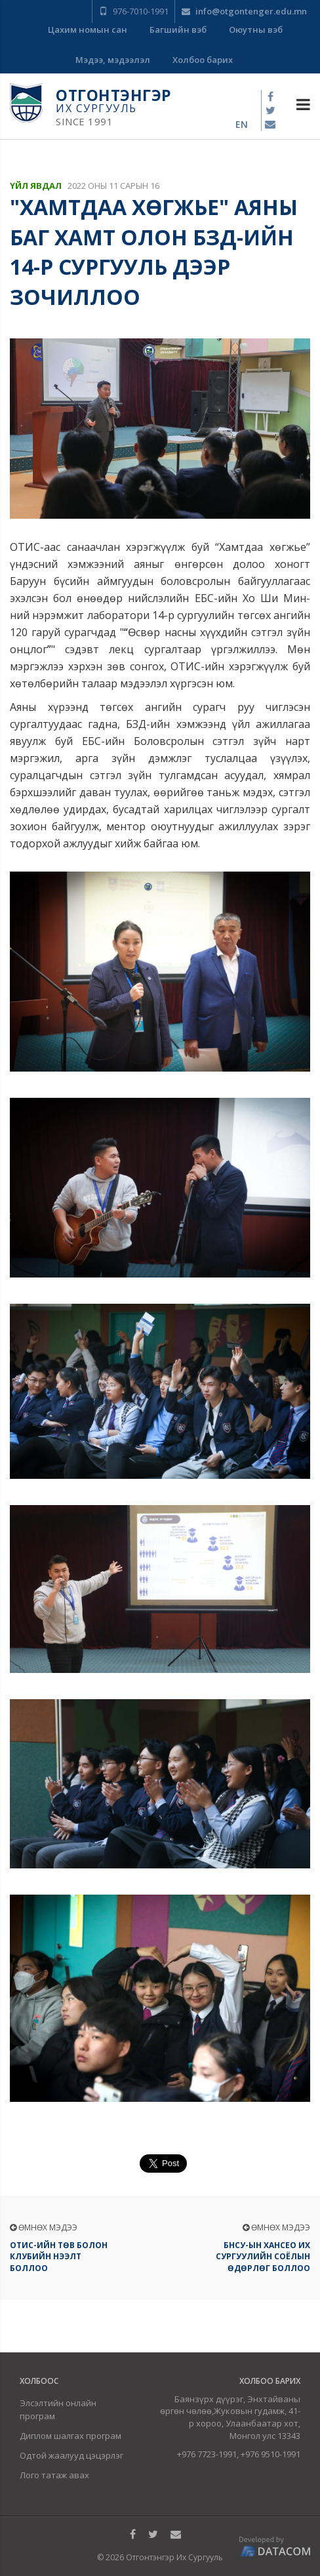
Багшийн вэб (178, 29)
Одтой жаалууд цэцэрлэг (71, 2455)
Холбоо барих (202, 60)
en (241, 124)
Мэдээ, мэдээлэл (112, 60)
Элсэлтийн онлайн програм (58, 2409)
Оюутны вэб (256, 29)
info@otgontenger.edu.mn (244, 11)
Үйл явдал (36, 185)
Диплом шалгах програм (70, 2436)
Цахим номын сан (87, 29)
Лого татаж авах (54, 2475)
